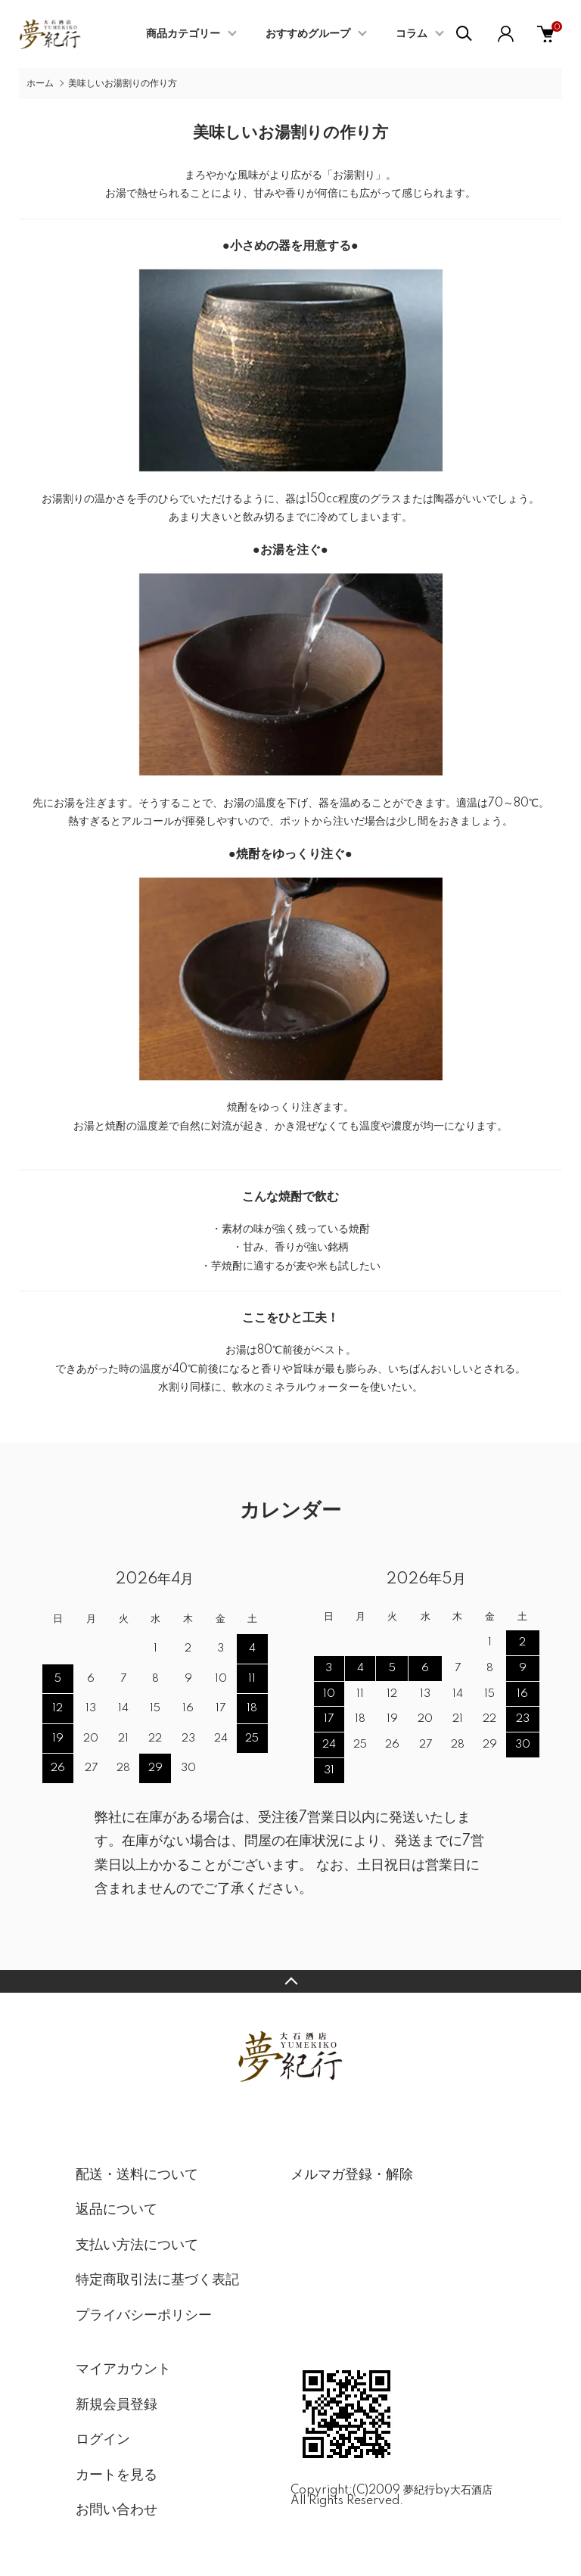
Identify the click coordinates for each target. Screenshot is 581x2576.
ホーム (40, 84)
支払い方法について (137, 2245)
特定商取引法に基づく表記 (157, 2280)
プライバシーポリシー (144, 2315)
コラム (411, 34)
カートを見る (116, 2475)
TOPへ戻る (290, 1981)
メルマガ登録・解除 (351, 2175)
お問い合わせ (116, 2510)
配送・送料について (137, 2175)
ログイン (103, 2439)
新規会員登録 (116, 2405)
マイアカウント (123, 2369)
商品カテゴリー (183, 34)
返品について (116, 2209)
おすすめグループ (308, 34)
